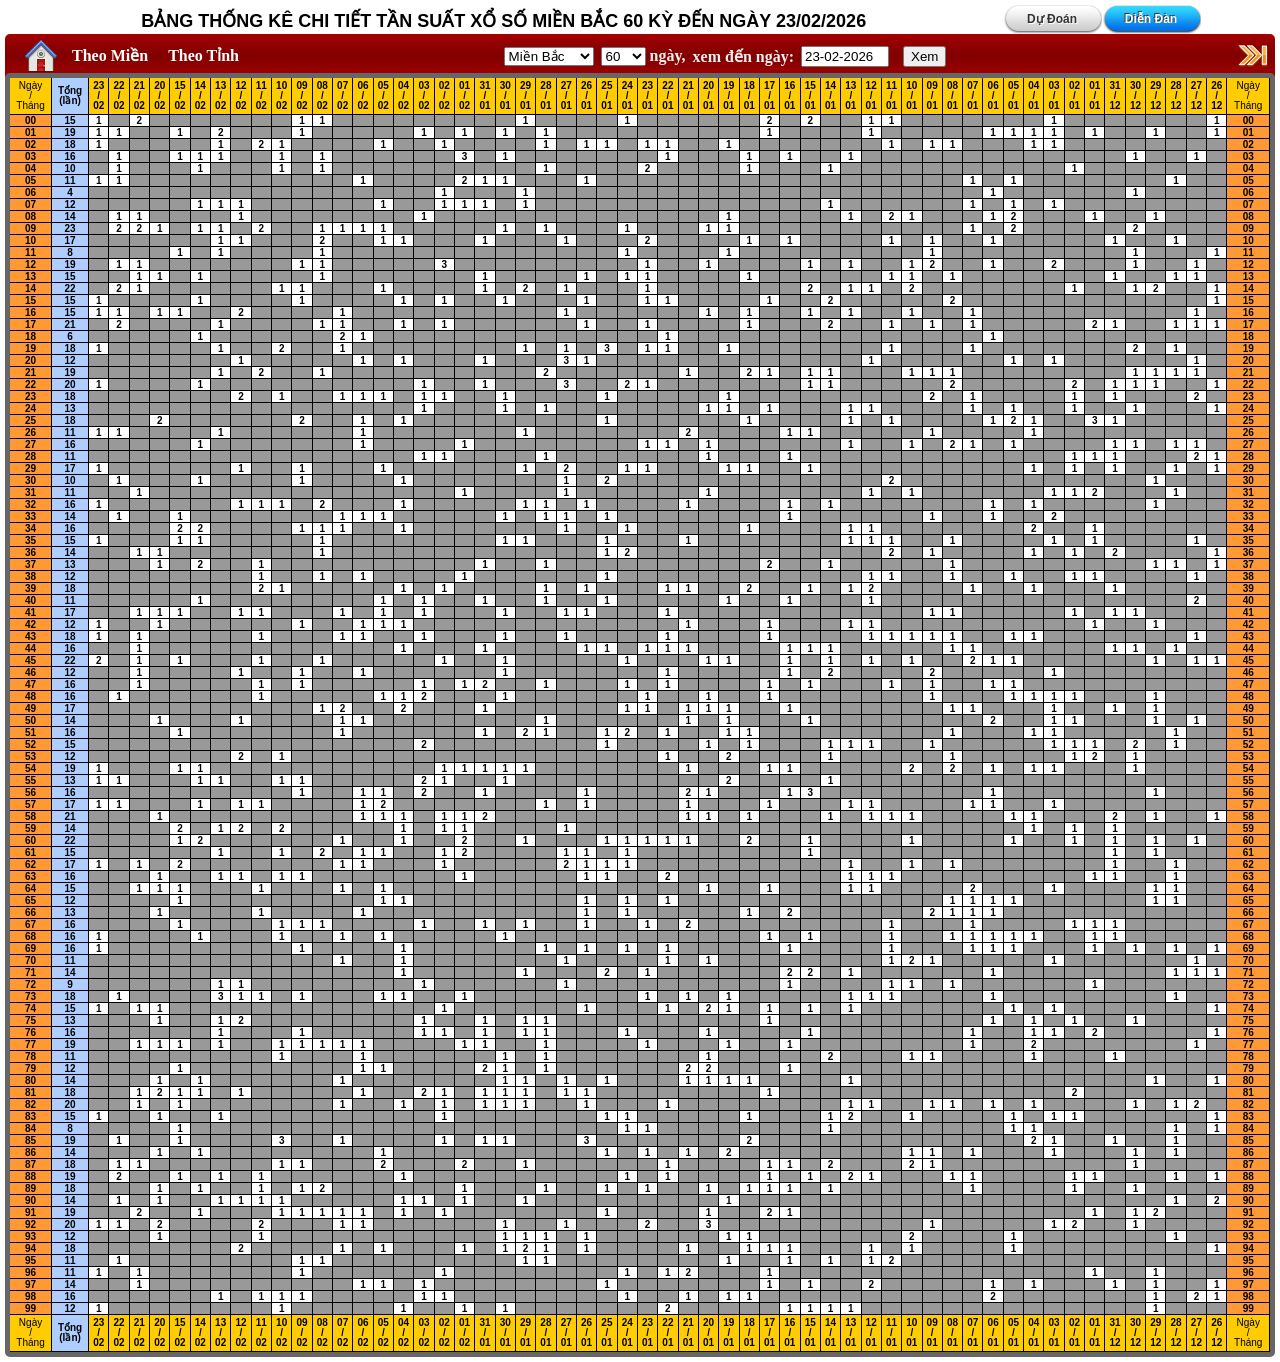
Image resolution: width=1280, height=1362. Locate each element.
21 (69, 324)
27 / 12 (1196, 96)
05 (30, 180)
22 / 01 (667, 96)
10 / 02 (281, 96)
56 (30, 792)
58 (30, 816)
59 (30, 828)
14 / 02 (200, 96)
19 (69, 132)
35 (30, 540)
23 (69, 228)
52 (30, 744)
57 (30, 804)
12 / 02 (240, 96)
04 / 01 (1033, 96)
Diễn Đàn (1151, 19)
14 (69, 216)
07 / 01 (972, 96)
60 (30, 840)
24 (30, 408)
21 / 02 (139, 96)
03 (30, 156)
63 (30, 876)
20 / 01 (708, 96)
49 (30, 708)
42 (30, 624)
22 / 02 (118, 96)
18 (69, 144)
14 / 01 (830, 96)
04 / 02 (403, 96)
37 (30, 564)
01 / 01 (1094, 96)
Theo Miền (110, 55)
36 (30, 552)
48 (30, 696)
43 (30, 636)
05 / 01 (1013, 96)
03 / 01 (1054, 96)
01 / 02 (464, 96)
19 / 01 (728, 96)
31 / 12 (1115, 96)
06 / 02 (362, 96)
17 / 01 (769, 96)
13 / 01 (850, 96)
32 (30, 504)
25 (30, 420)
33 (30, 516)
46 (30, 672)
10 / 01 (911, 96)
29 (30, 468)
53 (30, 756)
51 (30, 732)
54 (30, 768)
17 (69, 240)
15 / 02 (179, 96)
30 (30, 480)
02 (30, 144)
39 (30, 588)
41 (30, 612)
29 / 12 (1155, 96)
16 (69, 156)
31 (30, 492)
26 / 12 (1216, 96)
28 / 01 (545, 96)
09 (30, 228)
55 (30, 780)
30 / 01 (505, 96)
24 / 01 (627, 96)
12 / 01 (871, 96)
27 (30, 444)
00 (30, 120)
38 (30, 576)
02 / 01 (1074, 96)
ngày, (643, 55)
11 (69, 180)
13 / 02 (220, 96)
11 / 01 (891, 96)
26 (30, 432)
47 (30, 684)
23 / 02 (98, 96)
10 (69, 168)
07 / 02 (342, 96)
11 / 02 (261, 96)
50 (30, 720)
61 (30, 852)
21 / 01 (688, 96)
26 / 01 (586, 96)
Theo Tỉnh (203, 55)
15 (69, 120)
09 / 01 (932, 96)
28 (30, 456)
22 (69, 288)
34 (30, 528)
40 (30, 600)
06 (30, 192)
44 (30, 648)
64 (30, 888)
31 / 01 (484, 96)
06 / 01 (993, 96)
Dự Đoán (1052, 19)
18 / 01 (749, 96)
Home (36, 56)
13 (30, 276)
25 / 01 (606, 96)
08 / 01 (952, 96)
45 (30, 660)
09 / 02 (301, 96)
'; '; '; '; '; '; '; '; (623, 56)
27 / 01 (566, 96)
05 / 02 (383, 96)
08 (30, 216)
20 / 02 (159, 96)
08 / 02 (322, 96)
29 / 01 (525, 96)
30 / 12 (1135, 96)
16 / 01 (789, 96)
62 (30, 864)
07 (30, 204)
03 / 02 (423, 96)
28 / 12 (1176, 96)
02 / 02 (444, 96)
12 (69, 204)
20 (30, 360)
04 (30, 168)
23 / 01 (647, 96)
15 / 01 (810, 96)
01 (30, 132)
